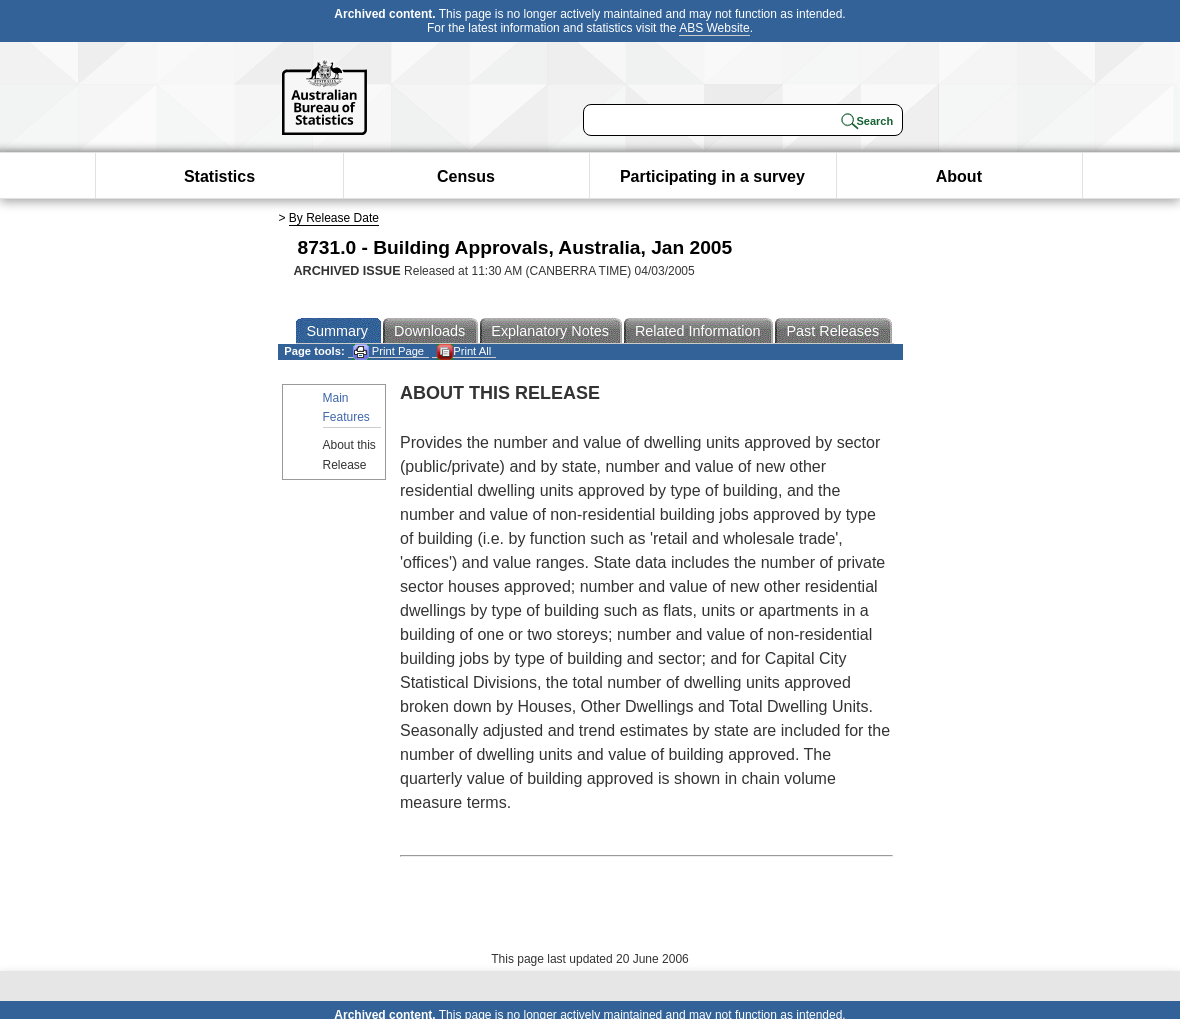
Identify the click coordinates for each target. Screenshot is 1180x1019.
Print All (464, 351)
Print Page (388, 351)
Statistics (219, 176)
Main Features (346, 407)
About (959, 176)
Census (466, 176)
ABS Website (714, 28)
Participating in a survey (712, 176)
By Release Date (334, 218)
